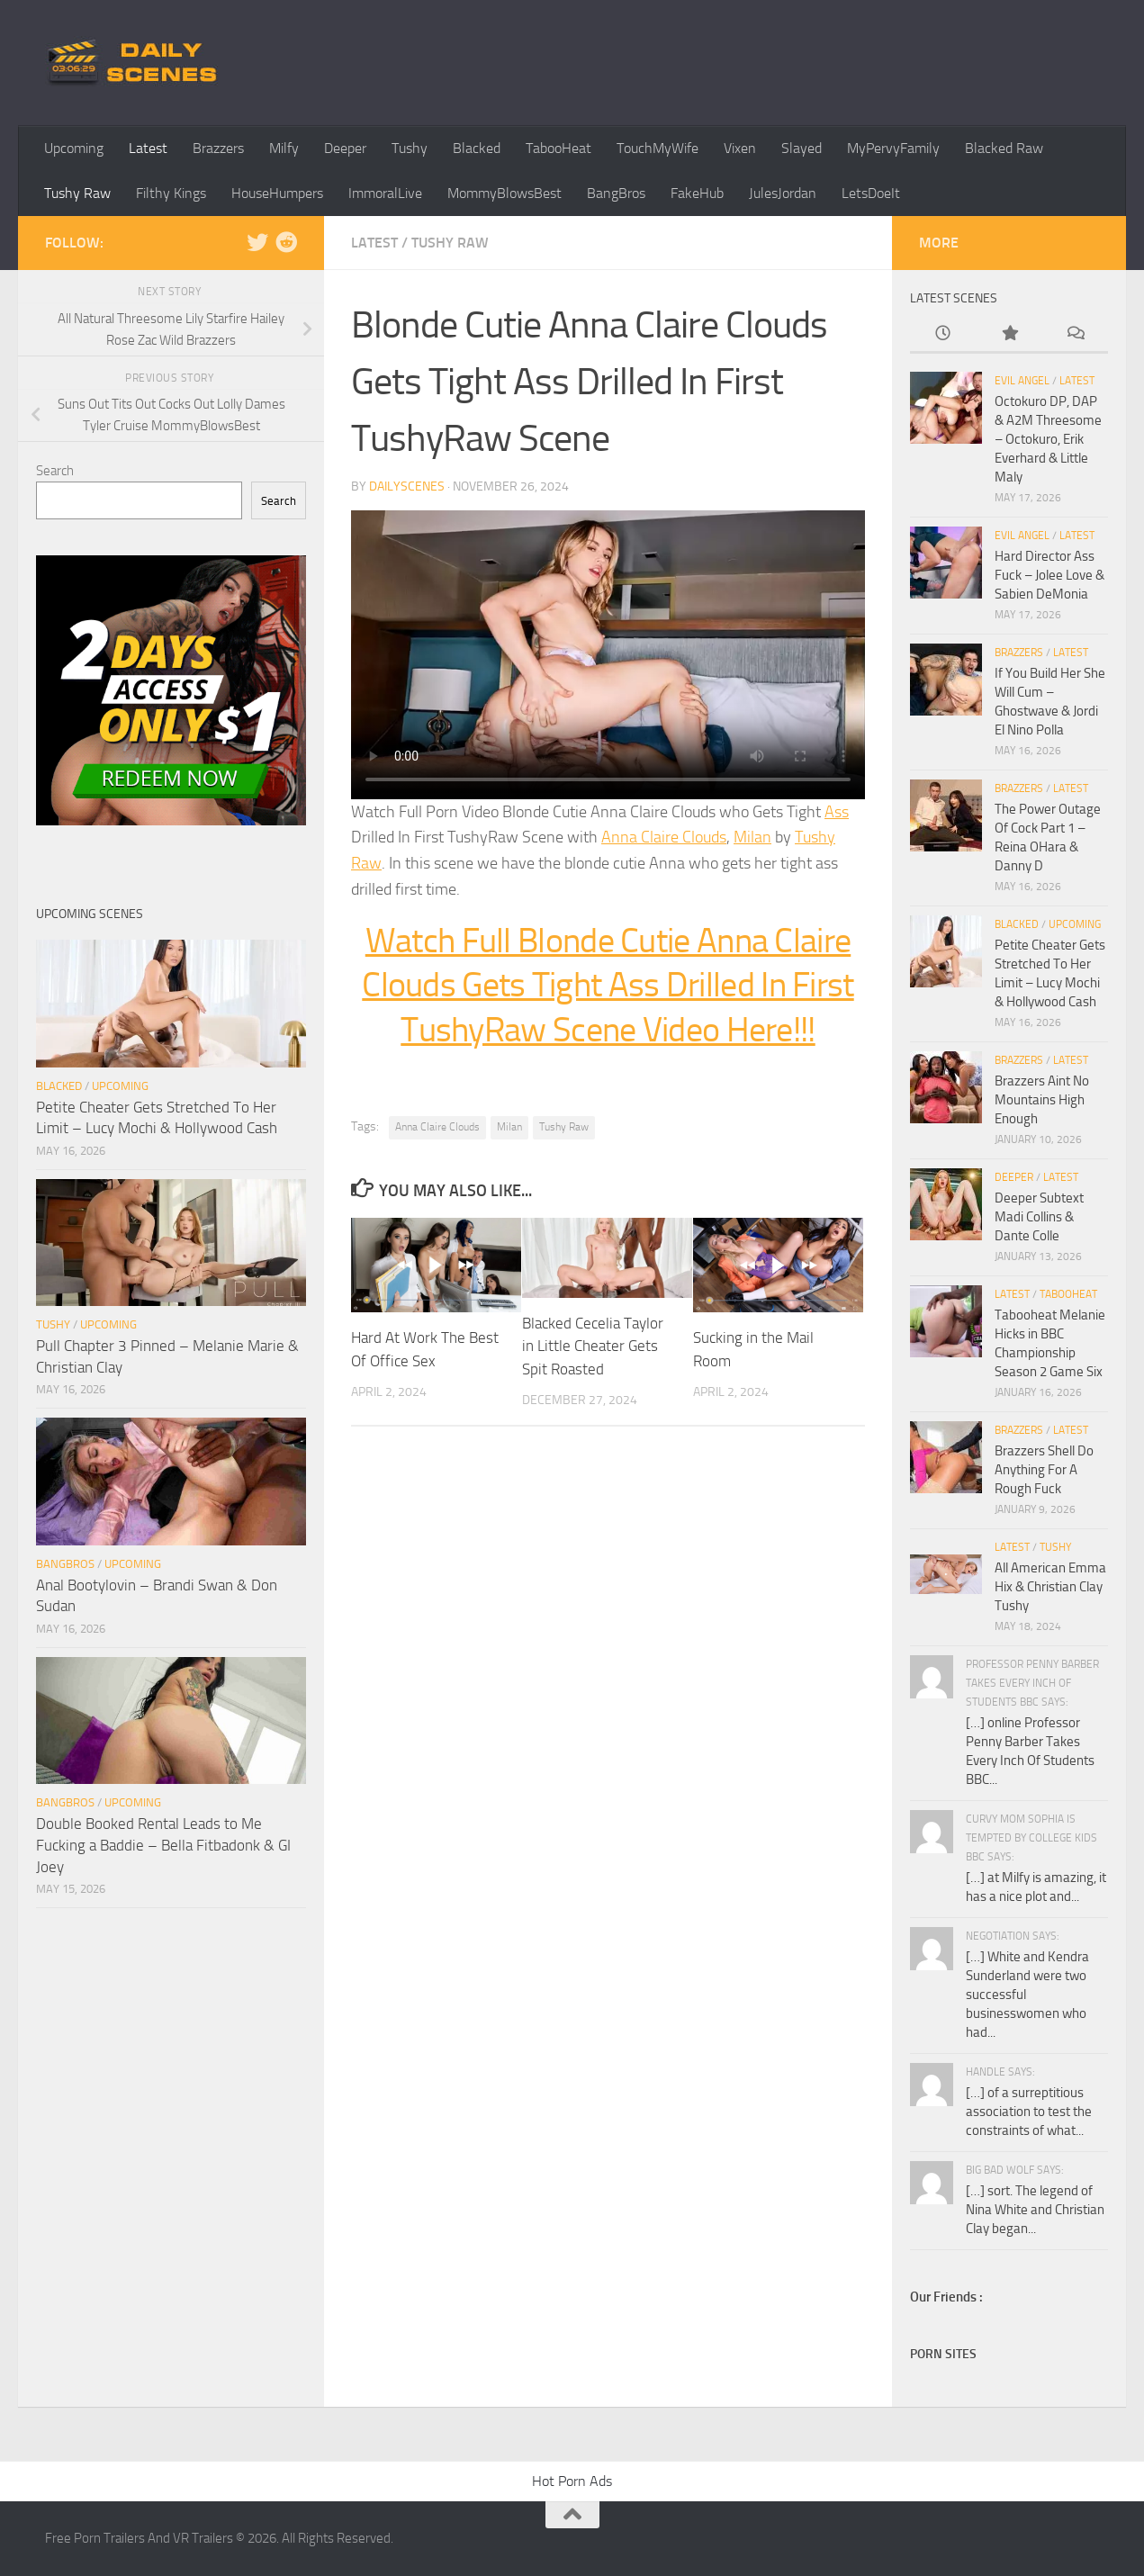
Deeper (345, 148)
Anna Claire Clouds (663, 837)
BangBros (616, 193)
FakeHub (697, 193)
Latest (148, 148)
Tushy (410, 148)
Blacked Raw (1004, 148)
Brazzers (218, 148)
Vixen (740, 148)
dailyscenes (407, 486)
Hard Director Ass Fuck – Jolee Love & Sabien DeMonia (1049, 575)
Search (55, 471)
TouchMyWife (657, 148)
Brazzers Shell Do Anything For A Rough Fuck (1044, 1470)
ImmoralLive (385, 193)
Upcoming (74, 148)
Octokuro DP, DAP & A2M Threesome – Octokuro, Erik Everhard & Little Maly (1048, 439)
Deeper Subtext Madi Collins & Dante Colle (1039, 1217)
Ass (836, 812)
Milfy (284, 148)
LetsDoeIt (871, 193)
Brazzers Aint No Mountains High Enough (1042, 1100)
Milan (752, 837)
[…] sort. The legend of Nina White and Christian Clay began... (1035, 2210)
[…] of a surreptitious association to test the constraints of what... (1029, 2112)
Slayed (801, 148)
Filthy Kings (171, 193)
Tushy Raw (77, 193)
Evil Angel (1022, 380)
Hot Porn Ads (572, 2481)
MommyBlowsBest (504, 193)
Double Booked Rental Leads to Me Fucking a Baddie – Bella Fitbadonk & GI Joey (163, 1845)
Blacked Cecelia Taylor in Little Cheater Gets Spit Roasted (592, 1346)
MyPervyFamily (893, 148)
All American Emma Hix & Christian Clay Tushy (1050, 1587)
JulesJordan (782, 193)
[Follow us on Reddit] (286, 242)
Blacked (476, 148)
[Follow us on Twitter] (257, 242)
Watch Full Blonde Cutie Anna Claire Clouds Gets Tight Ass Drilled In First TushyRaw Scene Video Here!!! (607, 985)
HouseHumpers (277, 193)
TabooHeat (558, 148)
